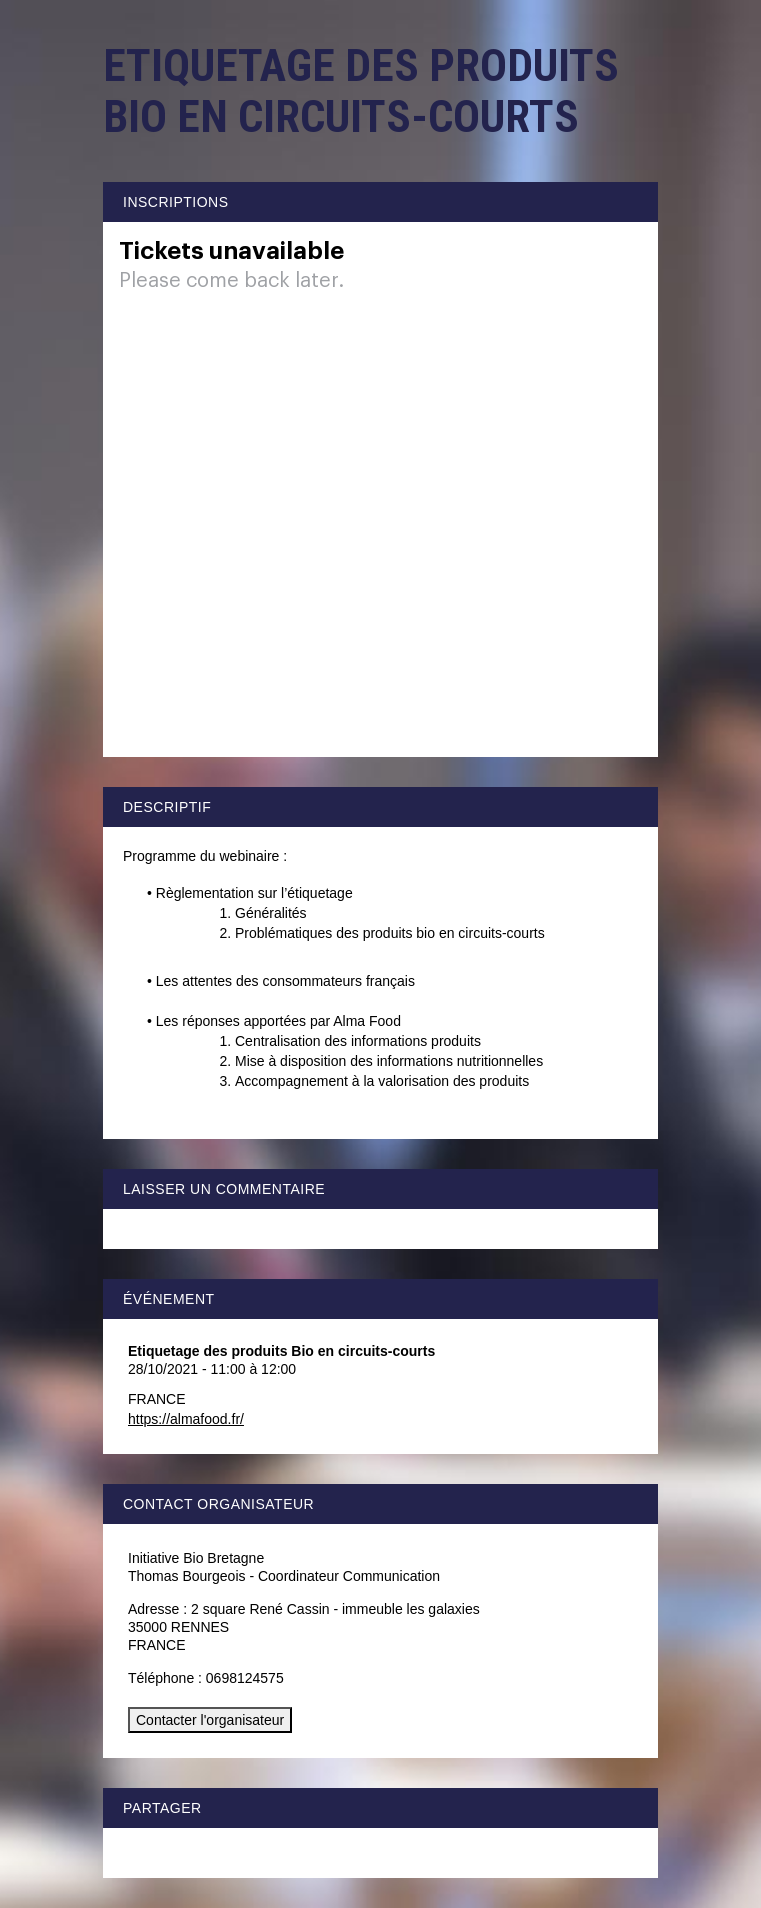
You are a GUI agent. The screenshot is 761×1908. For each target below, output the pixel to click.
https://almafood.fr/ (186, 1419)
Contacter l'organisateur (210, 1720)
